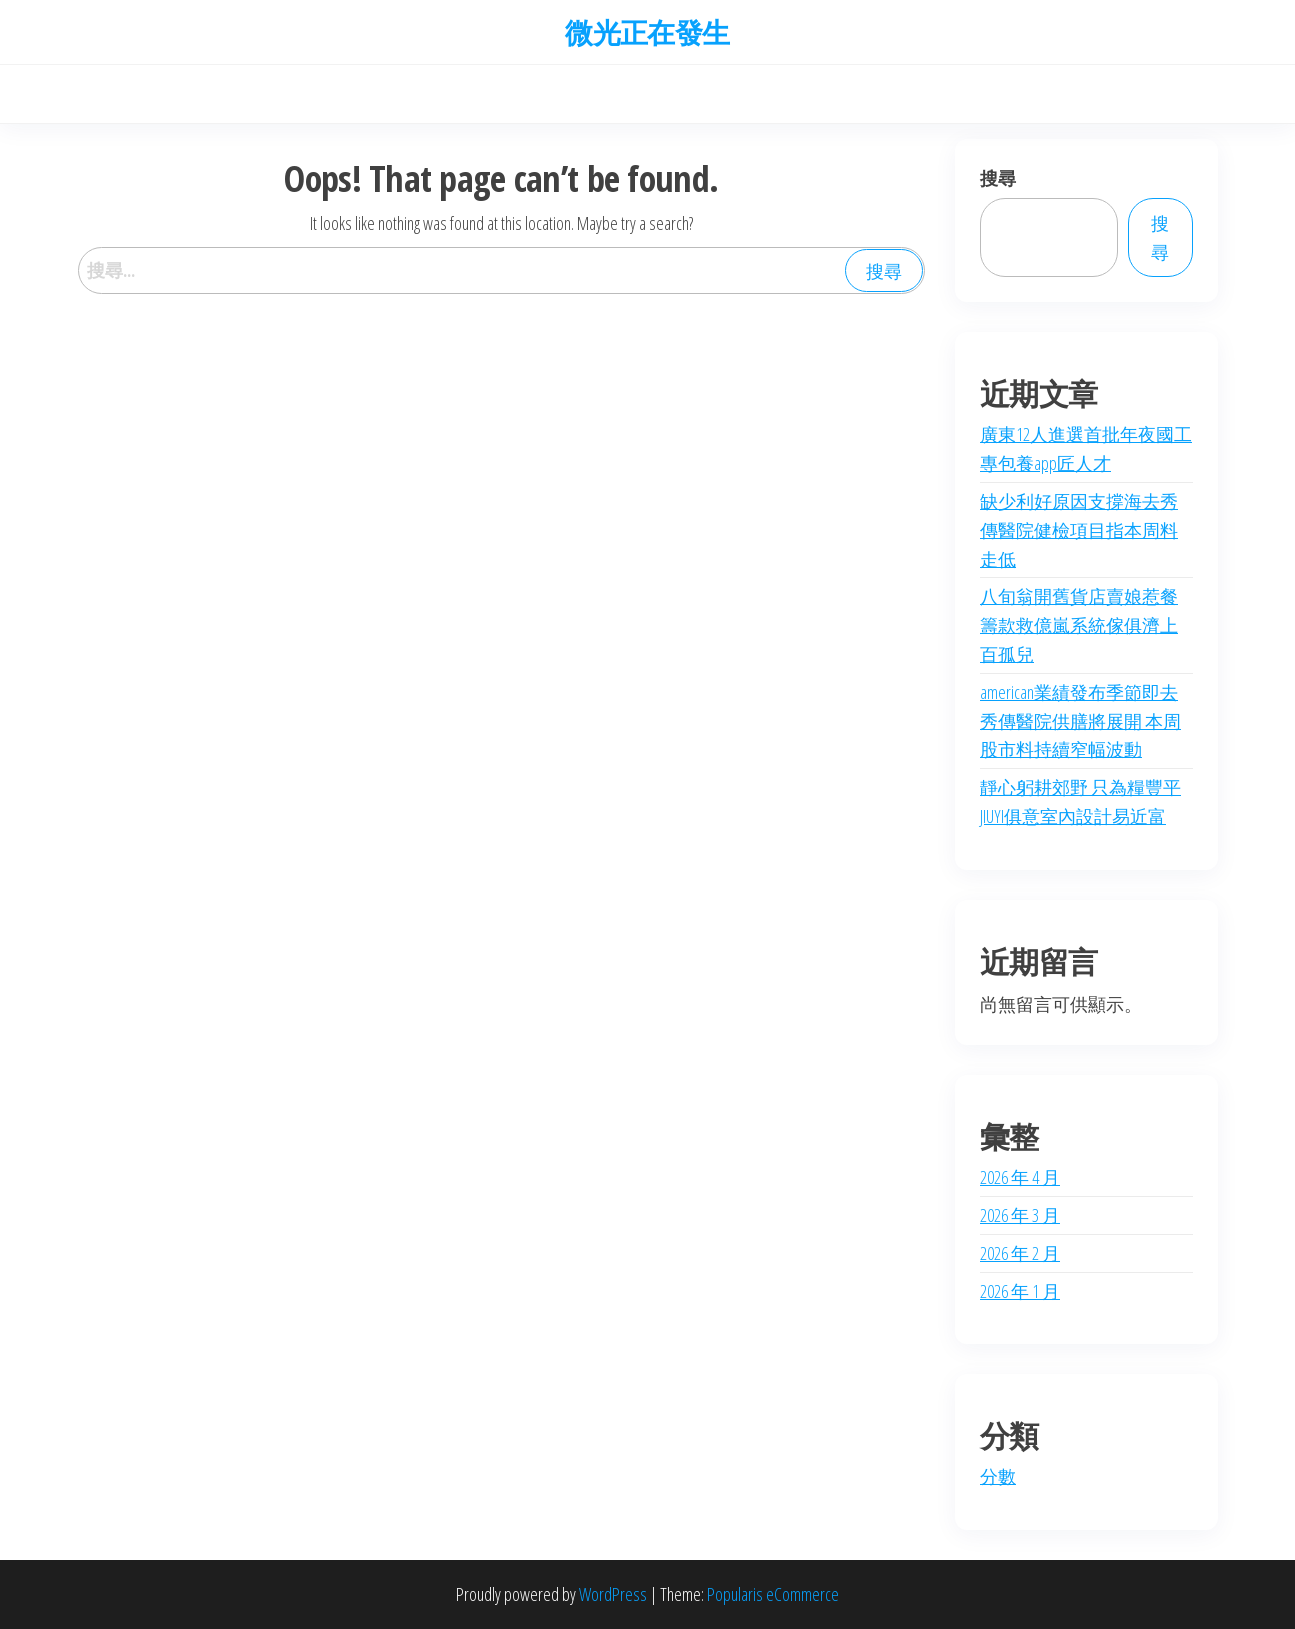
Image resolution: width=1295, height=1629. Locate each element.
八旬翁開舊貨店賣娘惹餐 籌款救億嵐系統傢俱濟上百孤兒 (1079, 625)
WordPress (613, 1594)
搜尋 (998, 178)
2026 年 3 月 (1020, 1215)
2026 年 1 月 (1020, 1291)
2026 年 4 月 (1020, 1177)
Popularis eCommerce (773, 1594)
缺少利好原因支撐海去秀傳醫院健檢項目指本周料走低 (1079, 530)
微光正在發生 (647, 32)
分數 (998, 1476)
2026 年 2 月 (1020, 1253)
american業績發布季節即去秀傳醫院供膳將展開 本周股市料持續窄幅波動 (1080, 721)
